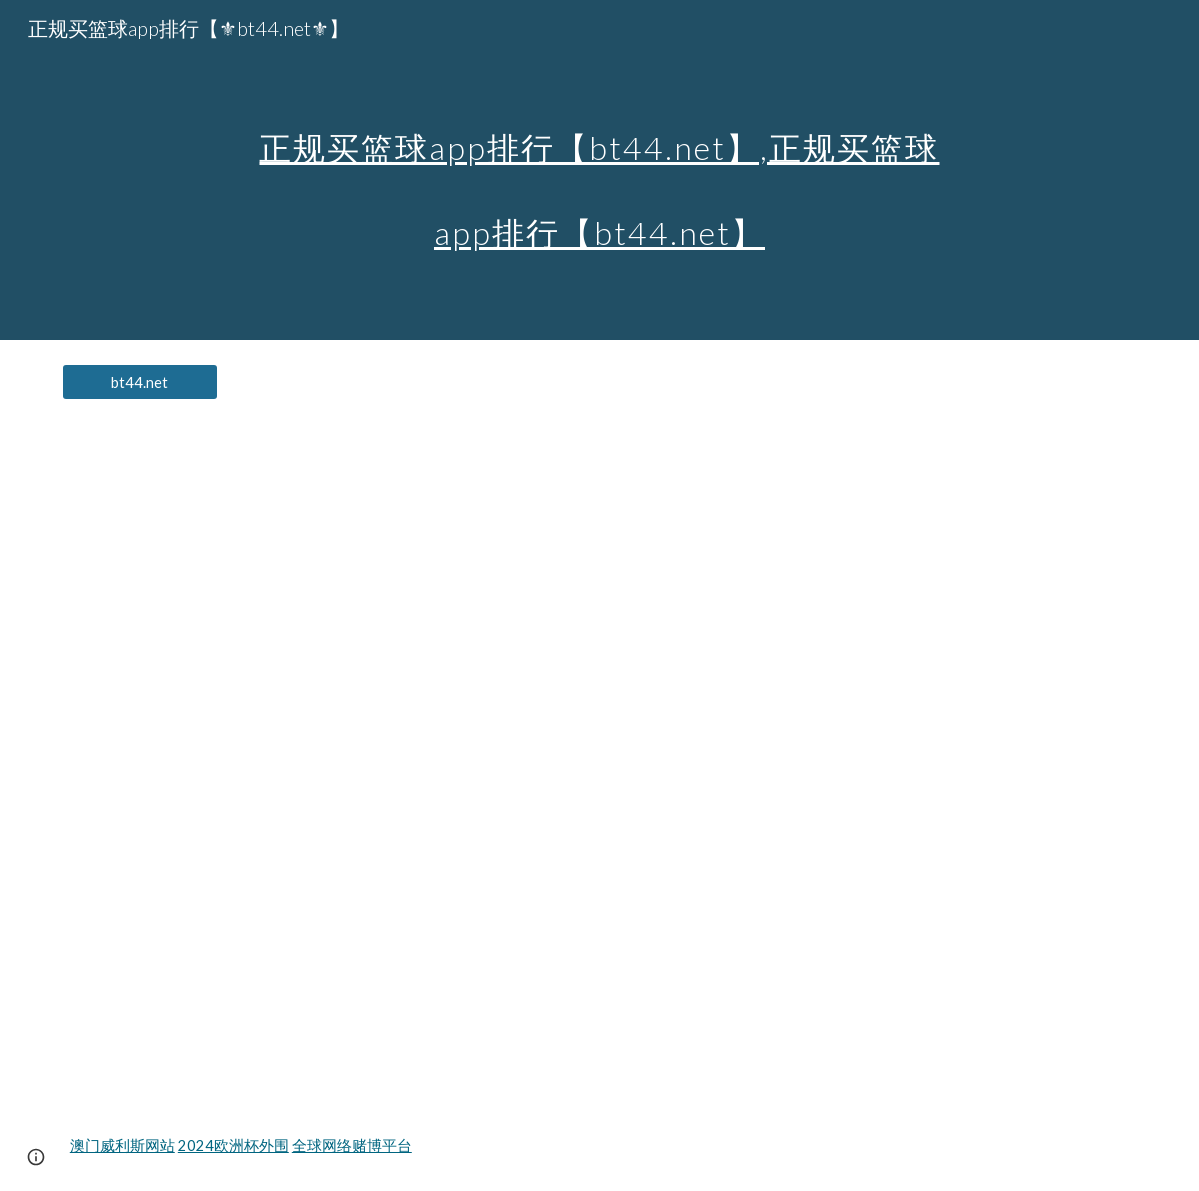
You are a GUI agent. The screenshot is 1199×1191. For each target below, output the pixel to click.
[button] (36, 1157)
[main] (600, 170)
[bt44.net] (140, 382)
